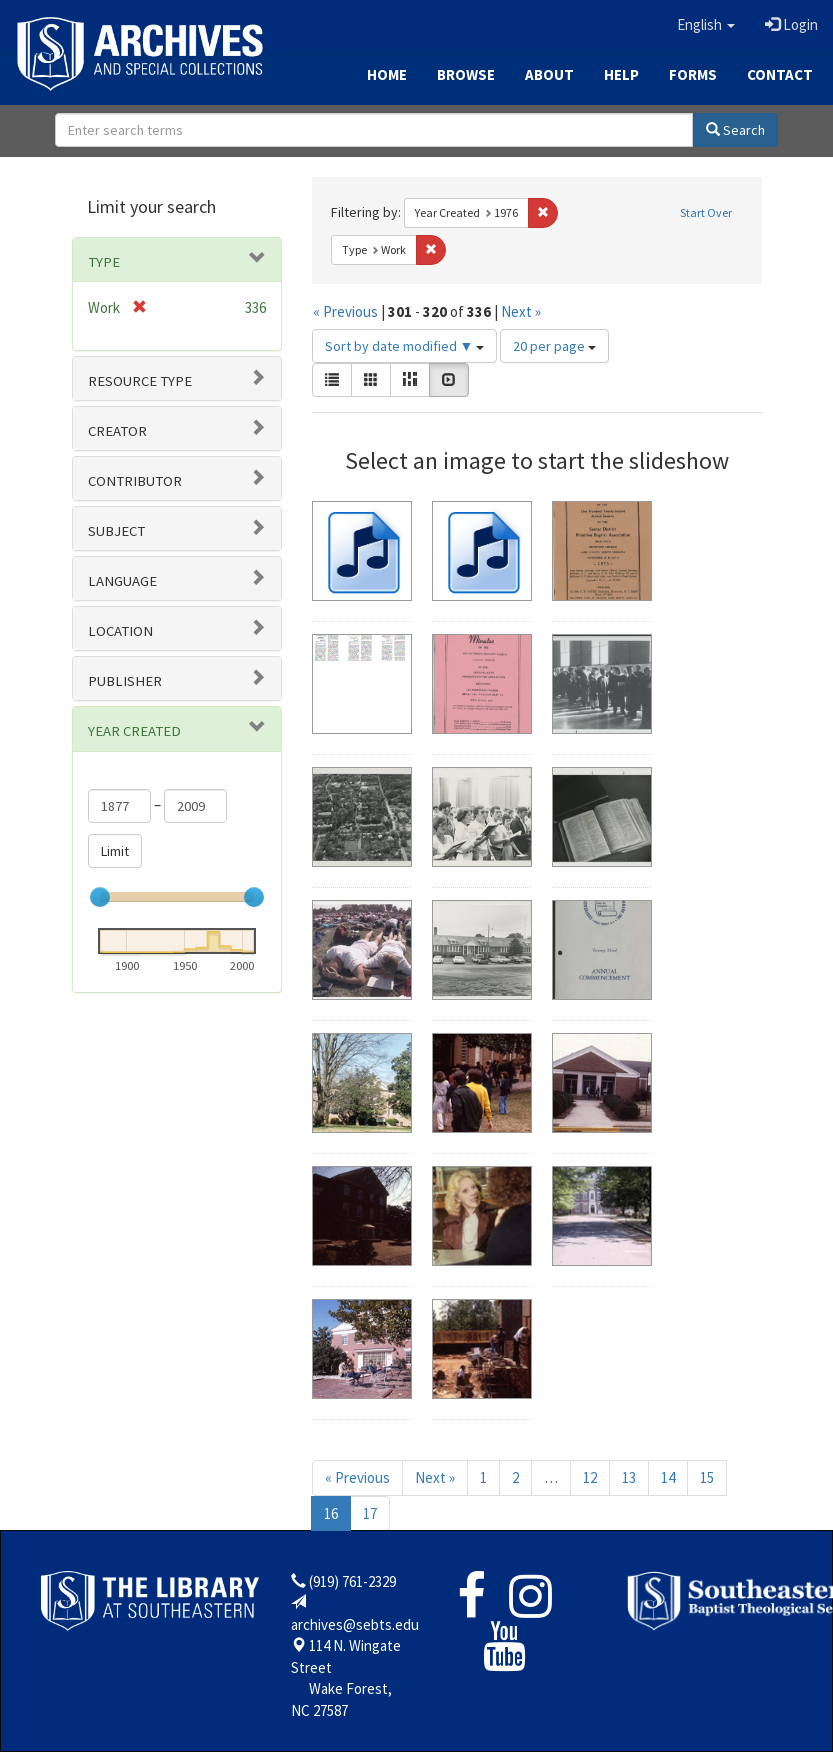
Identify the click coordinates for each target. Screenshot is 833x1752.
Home (387, 74)
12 (590, 1477)
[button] (706, 25)
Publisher (125, 681)
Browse (466, 74)
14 (668, 1477)
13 (629, 1477)
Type (104, 262)
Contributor (135, 481)
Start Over (706, 212)
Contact (780, 74)
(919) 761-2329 (352, 1581)
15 (707, 1477)
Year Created (134, 731)
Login (791, 24)
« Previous (345, 311)
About (549, 74)
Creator (117, 431)
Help (621, 74)
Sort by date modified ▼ (405, 346)
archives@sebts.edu (355, 1624)
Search (735, 130)
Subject (116, 531)
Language (122, 581)
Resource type (140, 381)
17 (370, 1513)
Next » (521, 311)
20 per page (554, 346)
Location (120, 631)
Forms (693, 74)
